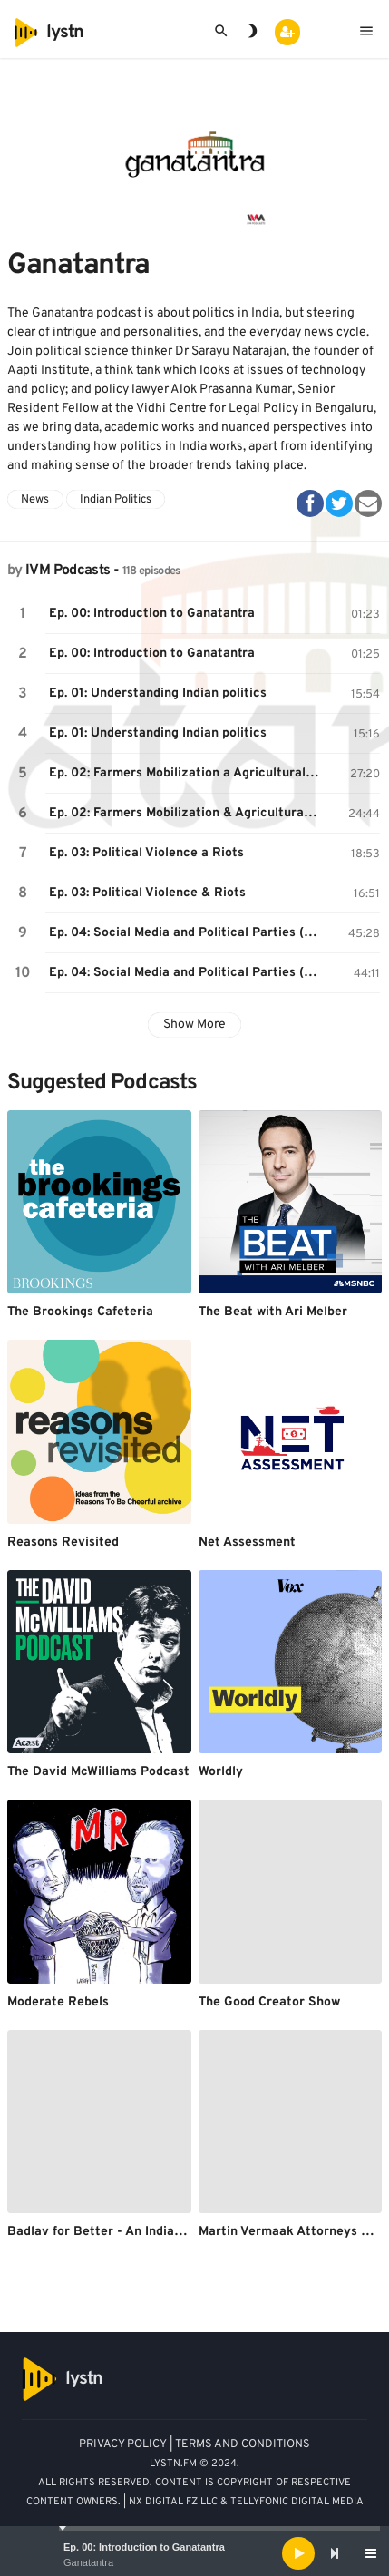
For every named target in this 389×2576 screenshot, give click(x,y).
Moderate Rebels (58, 2002)
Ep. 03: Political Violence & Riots (147, 893)
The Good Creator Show (269, 2002)
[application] (194, 2553)
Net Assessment (247, 1542)
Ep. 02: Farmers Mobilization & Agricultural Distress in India (187, 813)
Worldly (221, 1772)
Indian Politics (115, 500)
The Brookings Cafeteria (80, 1312)
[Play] (298, 2553)
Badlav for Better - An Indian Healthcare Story (148, 2231)
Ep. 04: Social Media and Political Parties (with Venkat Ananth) (187, 933)
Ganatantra (88, 2562)
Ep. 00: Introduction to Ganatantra (144, 2547)
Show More (194, 1024)
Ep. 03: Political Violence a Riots (146, 853)
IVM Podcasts (67, 570)
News (35, 500)
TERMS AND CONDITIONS (242, 2444)
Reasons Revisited (63, 1542)
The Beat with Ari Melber (273, 1312)
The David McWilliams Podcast (98, 1772)
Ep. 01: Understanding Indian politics (158, 693)
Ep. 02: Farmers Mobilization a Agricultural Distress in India (187, 773)
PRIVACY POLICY (123, 2444)
